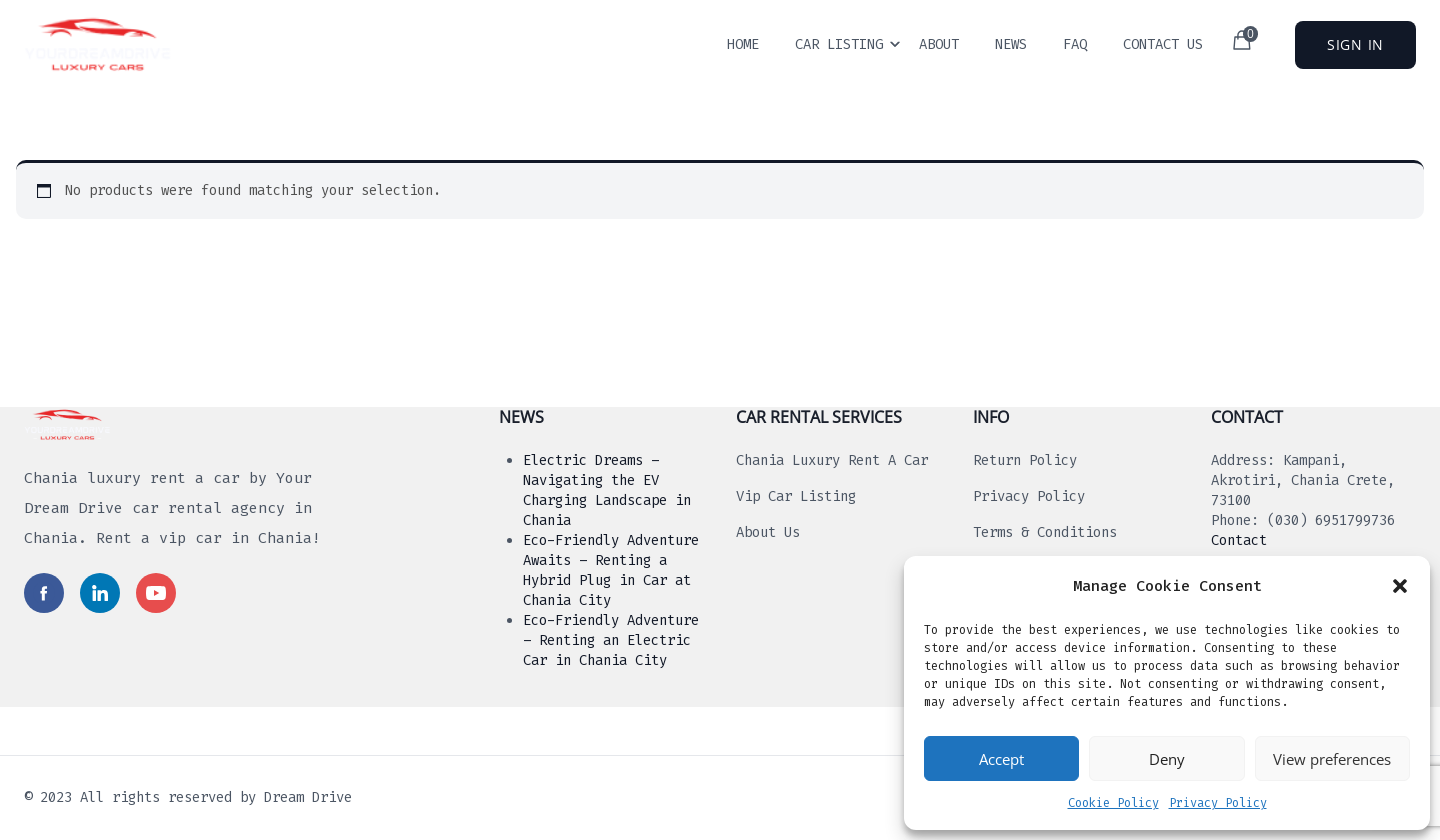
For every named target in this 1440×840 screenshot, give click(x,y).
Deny (1167, 759)
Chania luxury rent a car (832, 460)
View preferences (1332, 759)
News (1011, 44)
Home (743, 44)
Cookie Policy (1113, 803)
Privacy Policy (1218, 803)
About (939, 44)
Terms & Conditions (1045, 532)
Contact (1239, 540)
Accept (1001, 759)
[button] (1400, 586)
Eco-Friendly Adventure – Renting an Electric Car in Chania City (611, 640)
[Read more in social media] (44, 593)
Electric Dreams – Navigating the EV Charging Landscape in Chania (607, 490)
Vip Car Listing (796, 496)
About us (768, 532)
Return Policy (1025, 460)
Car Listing (839, 44)
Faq (1075, 44)
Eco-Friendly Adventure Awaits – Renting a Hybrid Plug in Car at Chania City (611, 570)
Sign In (1355, 44)
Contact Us (1163, 44)
